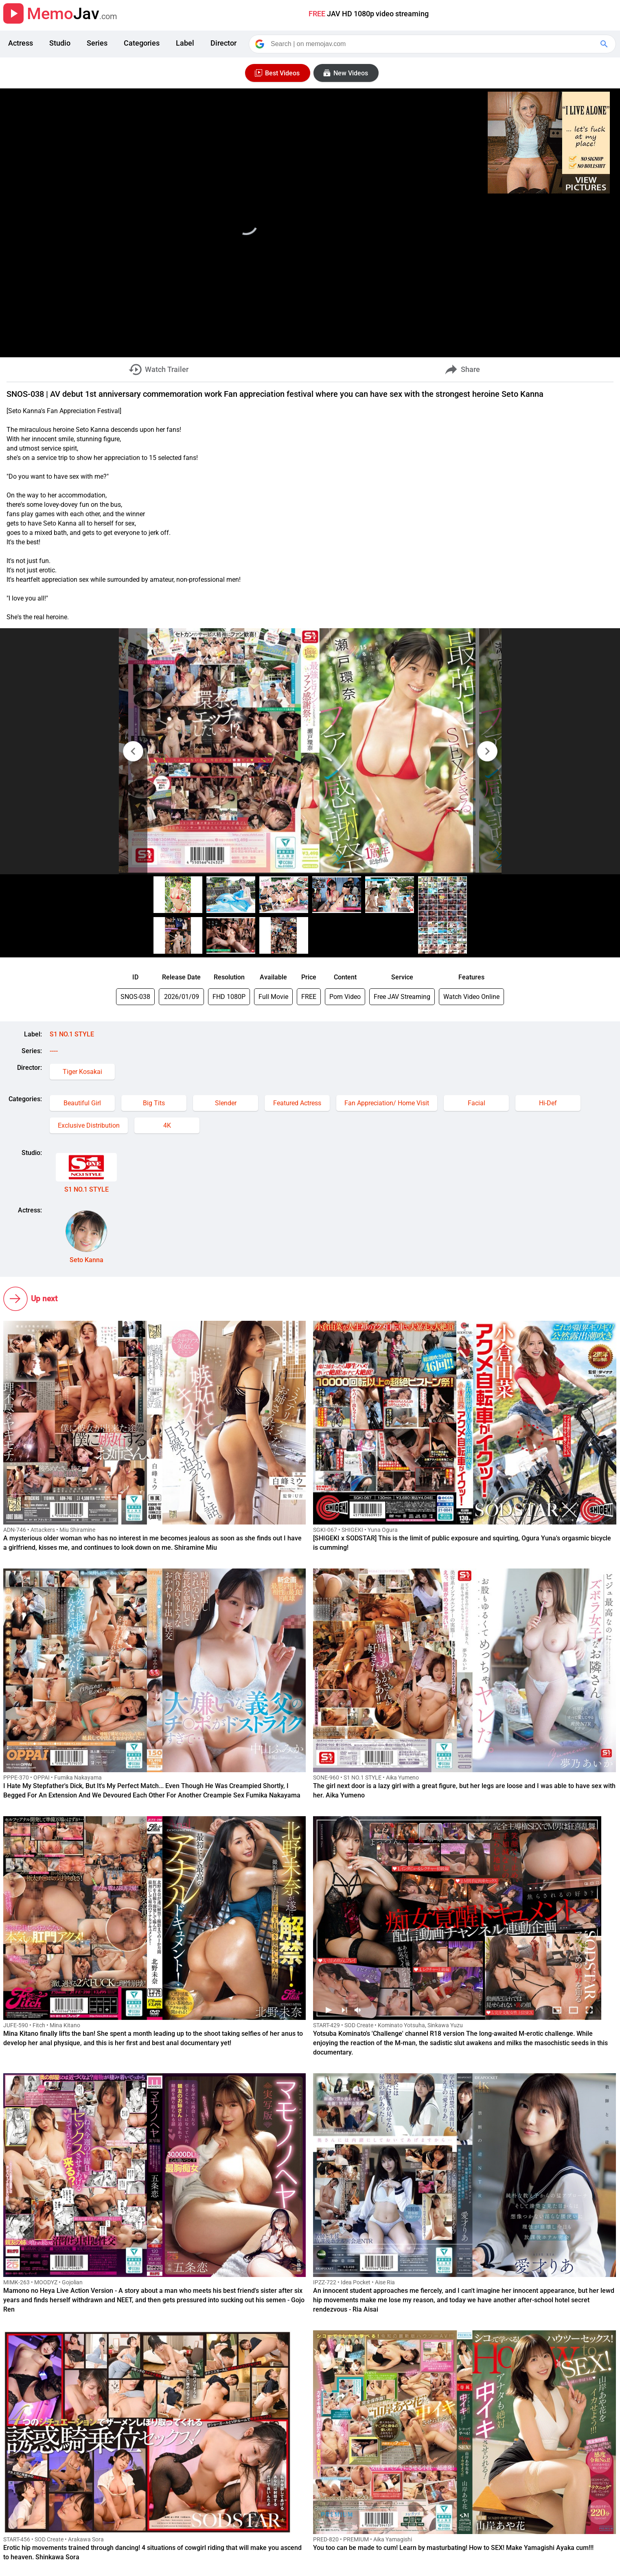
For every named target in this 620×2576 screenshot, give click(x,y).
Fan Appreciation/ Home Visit (386, 1103)
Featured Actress (297, 1103)
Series (97, 43)
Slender (226, 1103)
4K (167, 1125)
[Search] (433, 44)
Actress (20, 43)
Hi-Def (548, 1103)
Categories (142, 43)
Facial (476, 1103)
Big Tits (154, 1103)
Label (185, 43)
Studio (59, 43)
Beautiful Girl (82, 1103)
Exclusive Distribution (89, 1125)
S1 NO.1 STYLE (72, 1034)
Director (223, 43)
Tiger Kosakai (82, 1072)
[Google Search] (605, 44)
